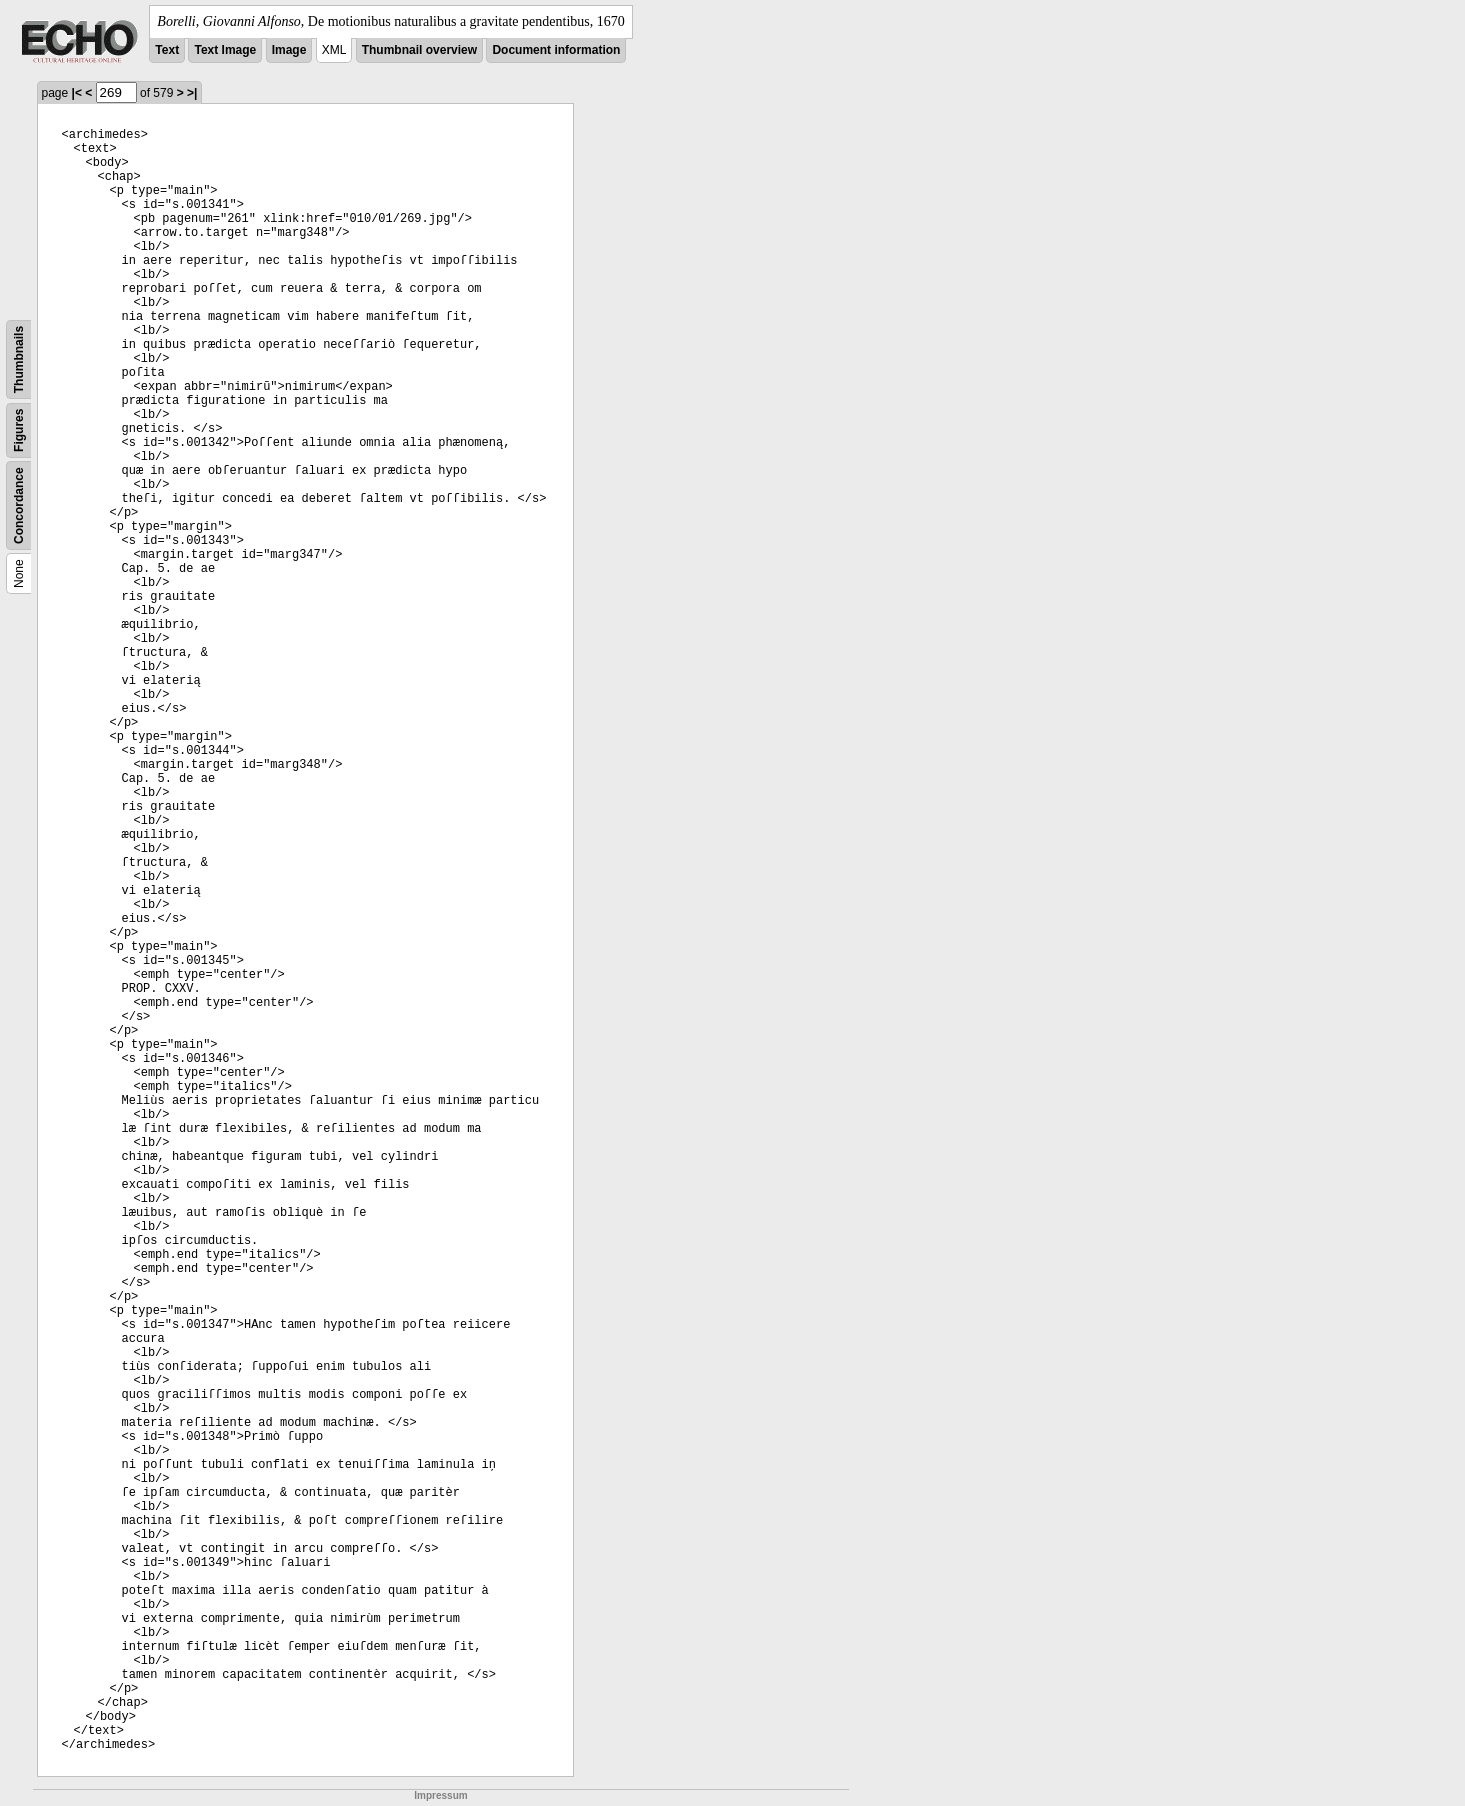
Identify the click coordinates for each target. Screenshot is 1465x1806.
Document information (556, 50)
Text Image (225, 50)
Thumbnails (19, 359)
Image (289, 50)
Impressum (440, 1795)
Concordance (19, 505)
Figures (19, 430)
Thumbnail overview (419, 50)
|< (77, 93)
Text (167, 50)
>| (192, 93)
